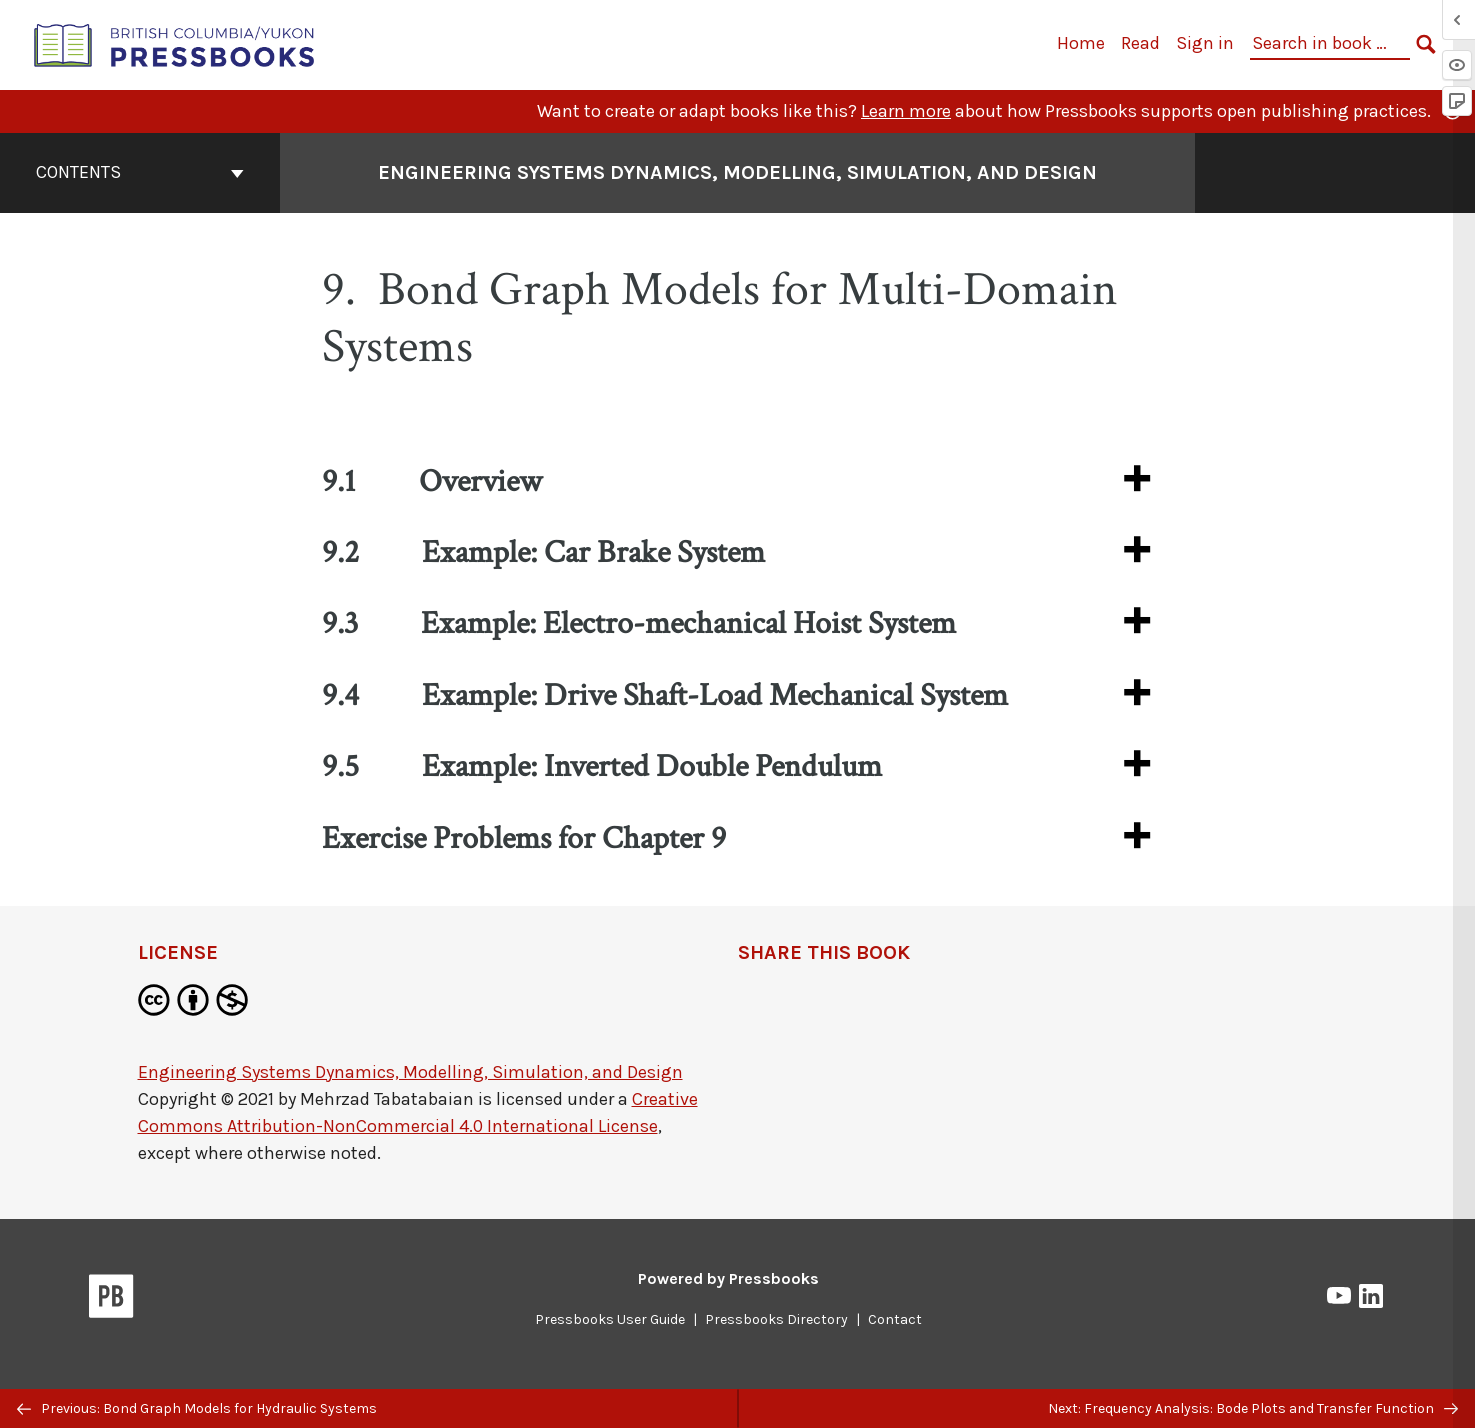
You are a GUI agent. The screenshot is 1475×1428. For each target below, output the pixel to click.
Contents (140, 172)
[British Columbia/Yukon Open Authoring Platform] (175, 43)
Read (1140, 43)
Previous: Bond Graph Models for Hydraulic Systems (197, 1408)
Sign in (1205, 43)
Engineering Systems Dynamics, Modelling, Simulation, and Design (410, 1072)
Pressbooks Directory (776, 1319)
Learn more (906, 111)
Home (1081, 43)
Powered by (728, 1278)
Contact (895, 1319)
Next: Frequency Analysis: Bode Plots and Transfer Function (1253, 1408)
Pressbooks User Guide (610, 1319)
